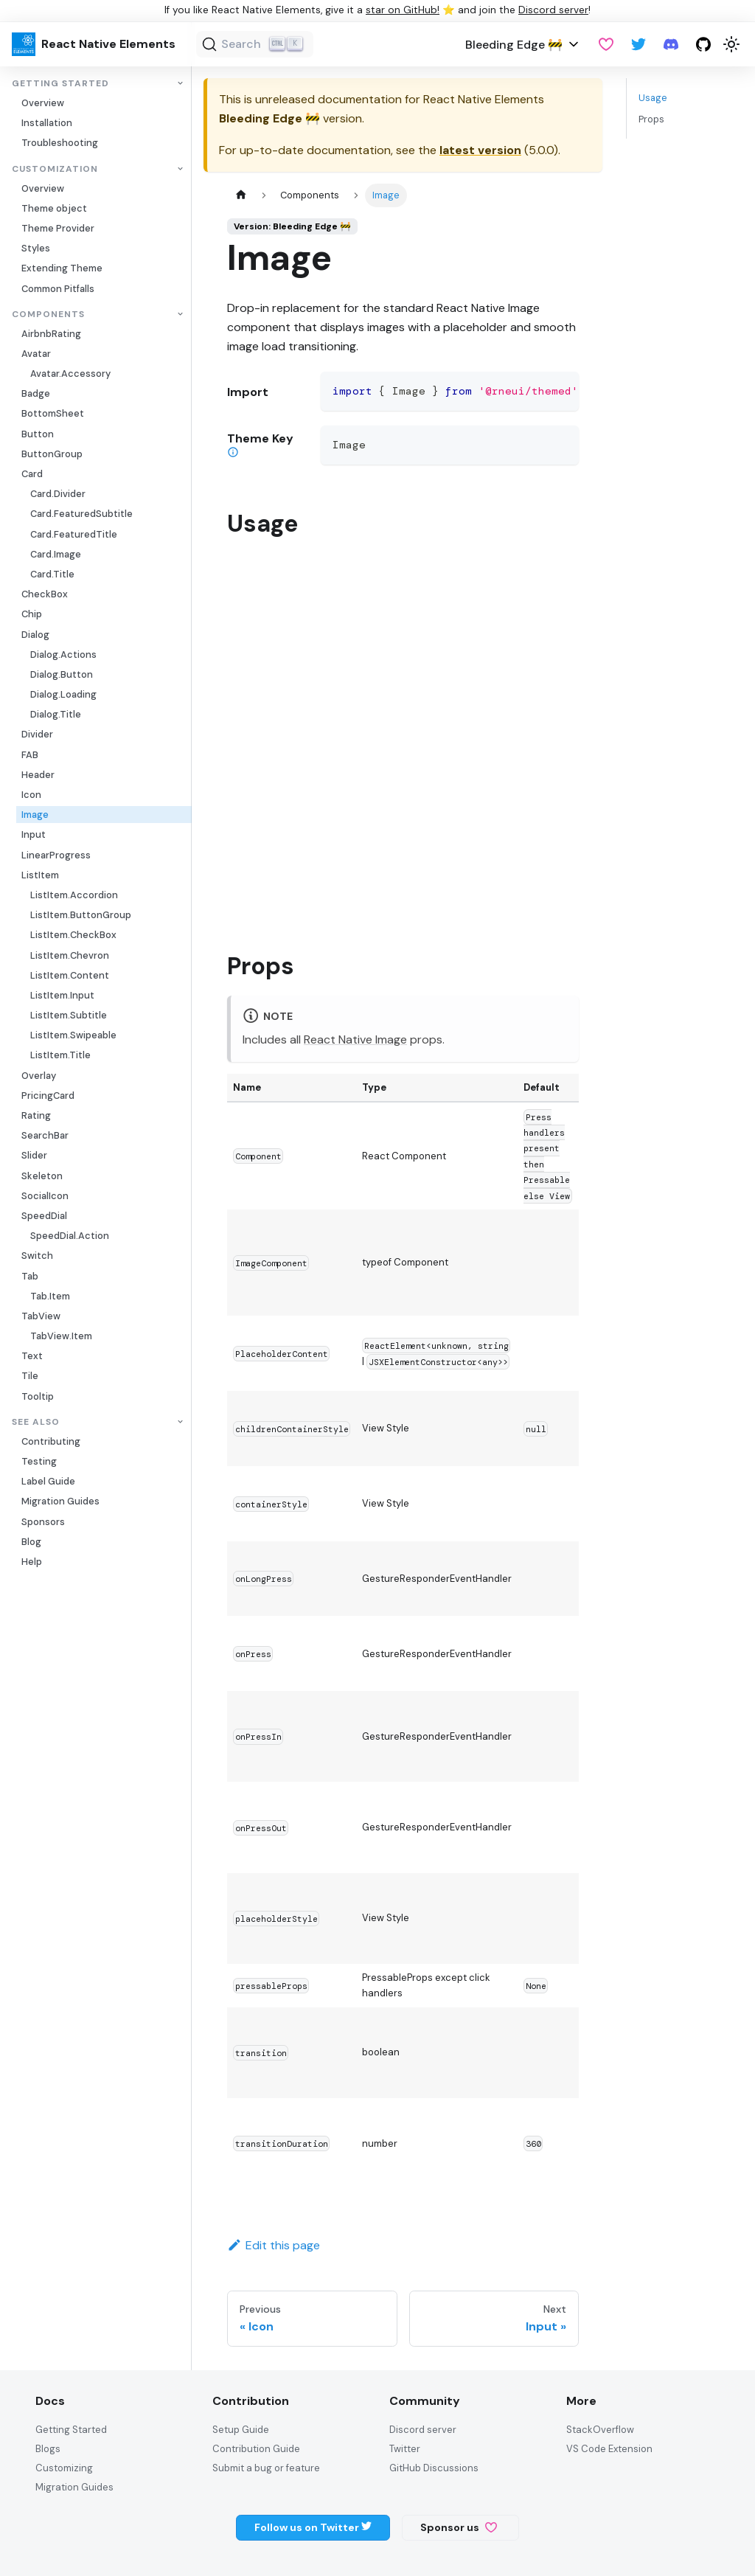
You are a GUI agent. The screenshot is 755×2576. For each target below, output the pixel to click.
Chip (31, 614)
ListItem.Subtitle (68, 1015)
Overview (42, 103)
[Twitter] (638, 44)
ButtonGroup (52, 454)
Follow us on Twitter (313, 2527)
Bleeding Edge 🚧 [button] (514, 44)
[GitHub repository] (703, 44)
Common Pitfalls (57, 288)
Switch (37, 1255)
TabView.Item (61, 1336)
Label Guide (48, 1481)
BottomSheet (52, 413)
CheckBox (44, 594)
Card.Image (55, 554)
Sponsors (43, 1522)
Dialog (35, 634)
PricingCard (47, 1095)
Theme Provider (57, 228)
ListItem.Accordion (74, 895)
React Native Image (355, 1039)
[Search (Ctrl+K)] (254, 44)
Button (37, 434)
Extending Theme (61, 268)
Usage (653, 97)
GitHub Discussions (434, 2468)
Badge (35, 393)
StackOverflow (600, 2429)
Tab (29, 1276)
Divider (37, 734)
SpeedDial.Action (69, 1235)
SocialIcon (45, 1196)
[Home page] (241, 195)
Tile (29, 1375)
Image (35, 814)
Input (33, 834)
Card (32, 474)
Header (38, 774)
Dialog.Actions (63, 654)
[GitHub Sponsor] (606, 44)
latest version (480, 150)
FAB (29, 755)
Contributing (50, 1441)
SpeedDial (44, 1215)
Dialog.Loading (63, 694)
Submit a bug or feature (266, 2468)
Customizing (64, 2468)
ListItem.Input (62, 995)
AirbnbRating (51, 333)
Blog (31, 1541)
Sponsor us (458, 2527)
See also (36, 1422)
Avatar (36, 353)
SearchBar (45, 1135)
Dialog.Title (55, 714)
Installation (46, 123)
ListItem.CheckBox (73, 934)
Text (32, 1356)
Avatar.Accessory (70, 373)
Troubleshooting (59, 142)
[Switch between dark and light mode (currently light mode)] (731, 44)
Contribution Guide (256, 2449)
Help (31, 1561)
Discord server (553, 10)
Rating (36, 1115)
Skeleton (42, 1176)
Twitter (404, 2449)
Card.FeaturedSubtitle (81, 513)
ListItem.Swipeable (73, 1035)
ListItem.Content (69, 975)
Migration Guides (60, 1501)
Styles (35, 248)
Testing (39, 1461)
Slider (34, 1155)
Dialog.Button (61, 674)
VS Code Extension (609, 2449)
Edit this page (273, 2245)
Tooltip (37, 1396)
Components (48, 314)
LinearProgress (56, 855)
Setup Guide (240, 2429)
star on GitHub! (402, 10)
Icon (31, 794)
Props (651, 119)
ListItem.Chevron (69, 955)
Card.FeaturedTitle (73, 534)
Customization (55, 169)
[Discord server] (671, 44)
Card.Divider (58, 493)
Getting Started (60, 83)
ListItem (40, 875)
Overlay (38, 1075)
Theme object (54, 208)
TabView (40, 1316)
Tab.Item (50, 1296)
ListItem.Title (60, 1055)
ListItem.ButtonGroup (80, 915)
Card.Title (52, 574)
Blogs (47, 2449)
